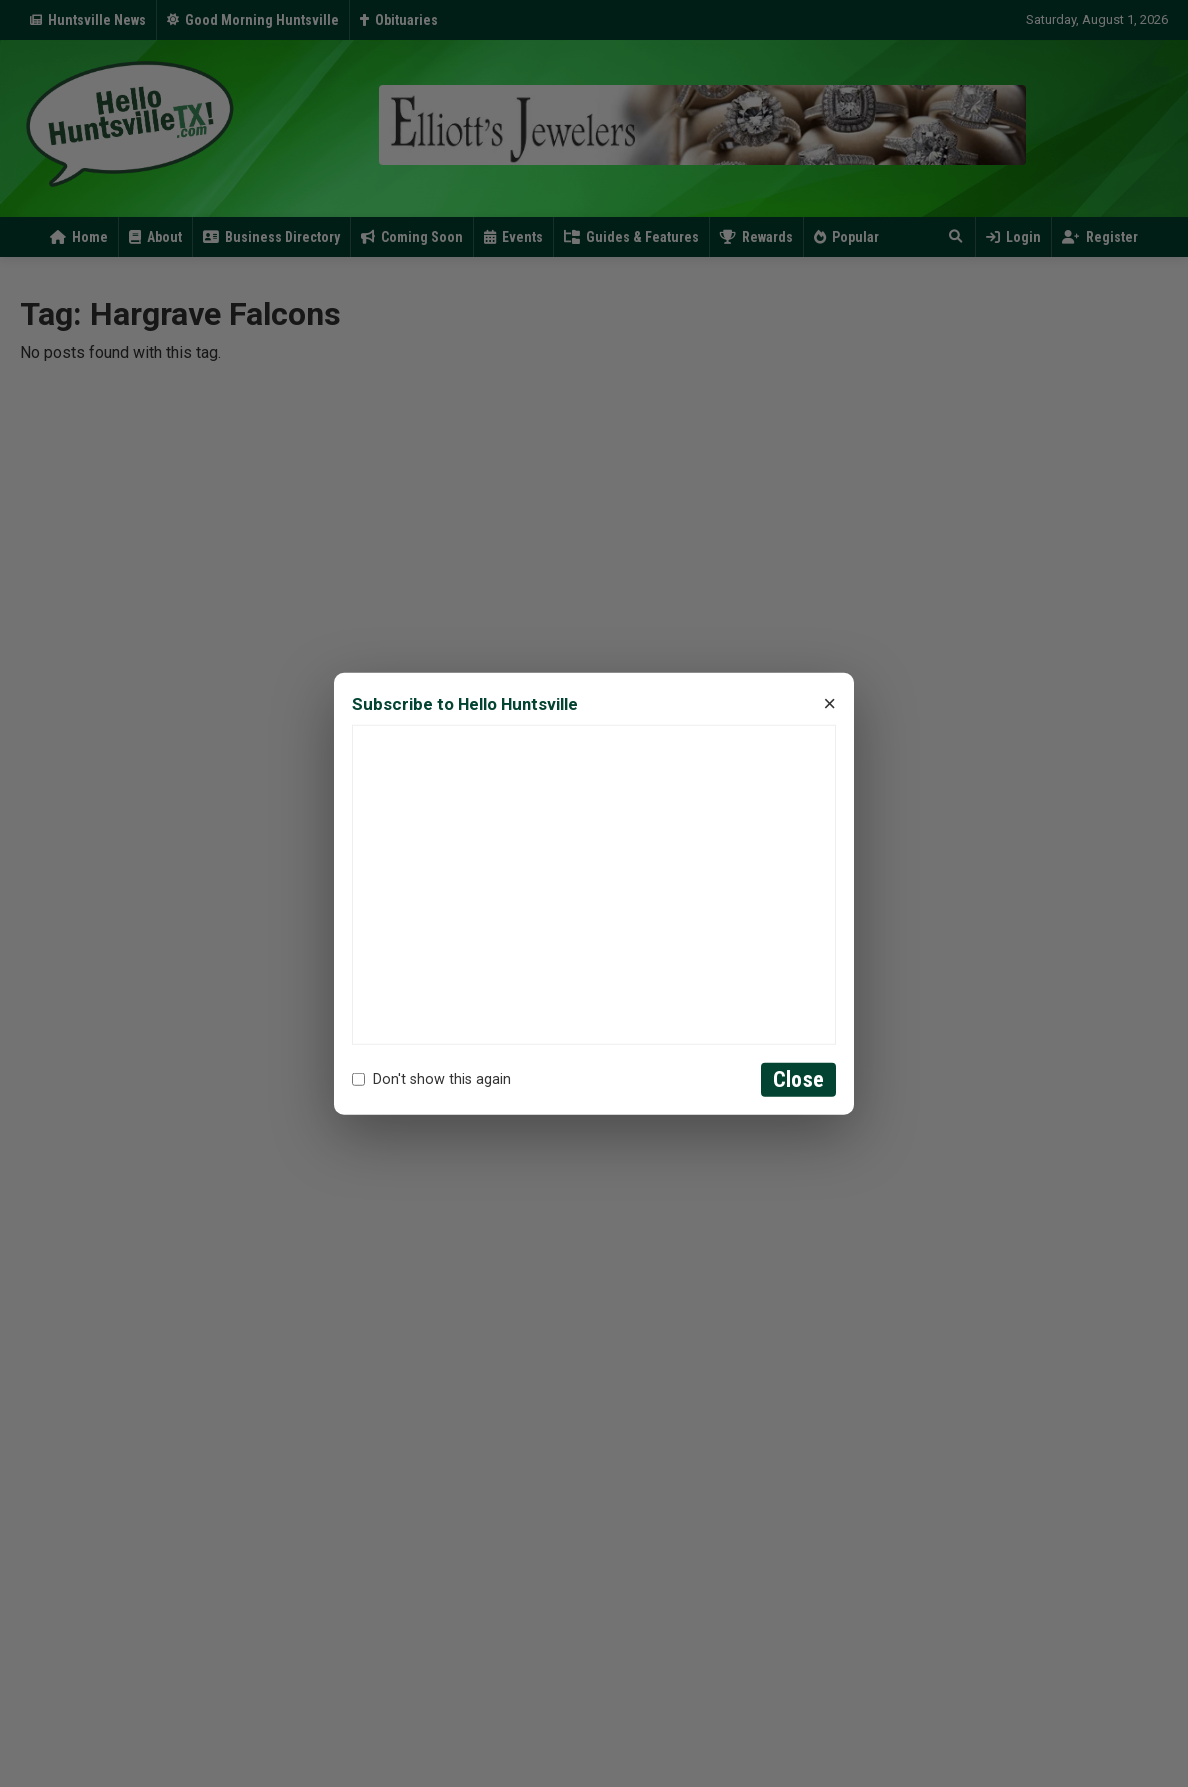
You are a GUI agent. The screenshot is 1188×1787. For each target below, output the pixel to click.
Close (798, 1079)
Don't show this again (431, 1079)
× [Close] (829, 704)
